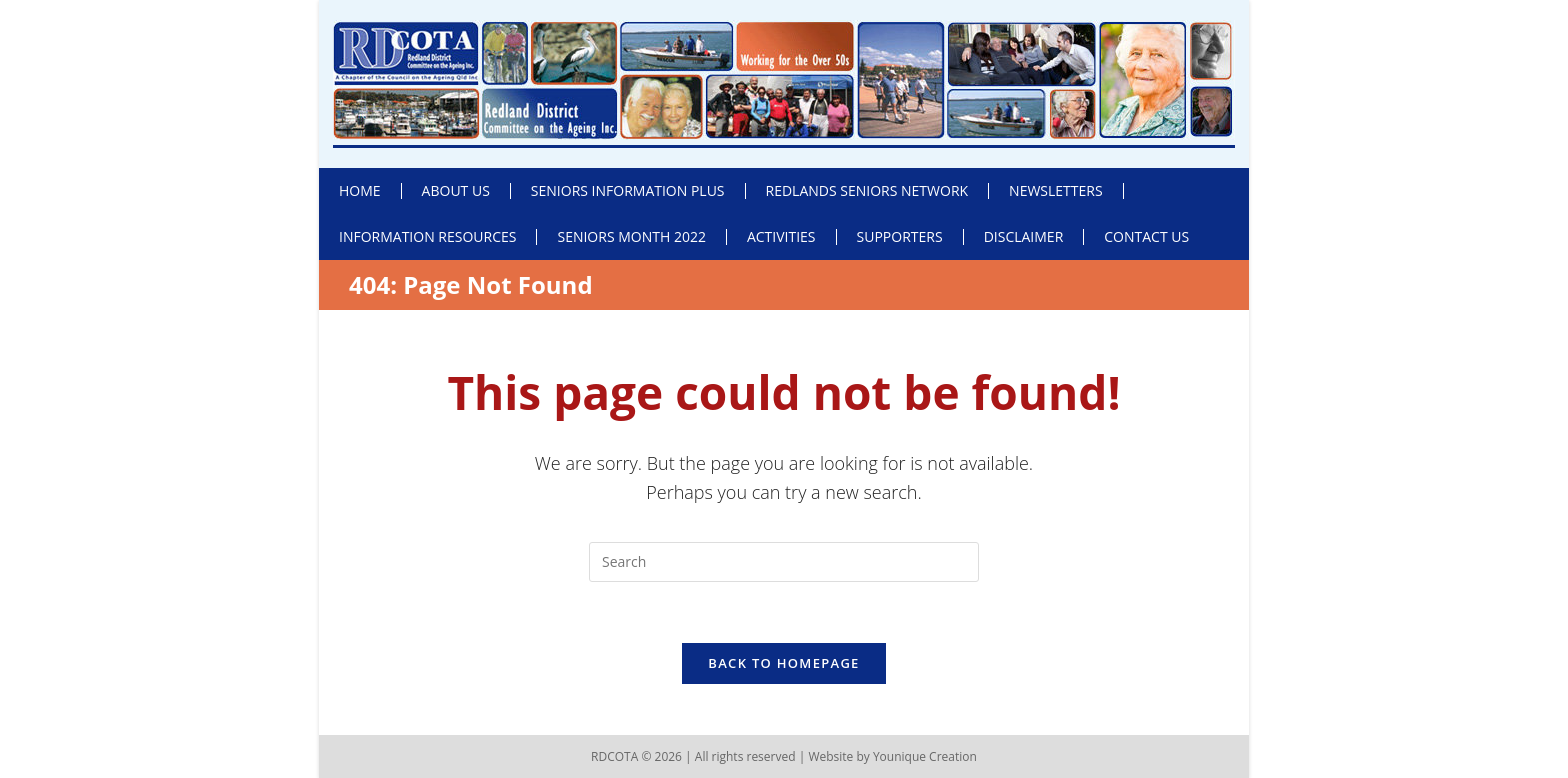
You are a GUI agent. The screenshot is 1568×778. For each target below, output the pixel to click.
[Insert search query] (784, 562)
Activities (781, 236)
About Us (456, 190)
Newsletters (1056, 190)
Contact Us (1146, 236)
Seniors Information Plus (628, 190)
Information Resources (427, 236)
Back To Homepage (783, 663)
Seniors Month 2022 (631, 236)
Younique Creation (925, 756)
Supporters (900, 236)
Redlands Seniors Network (867, 190)
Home (360, 190)
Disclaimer (1024, 236)
